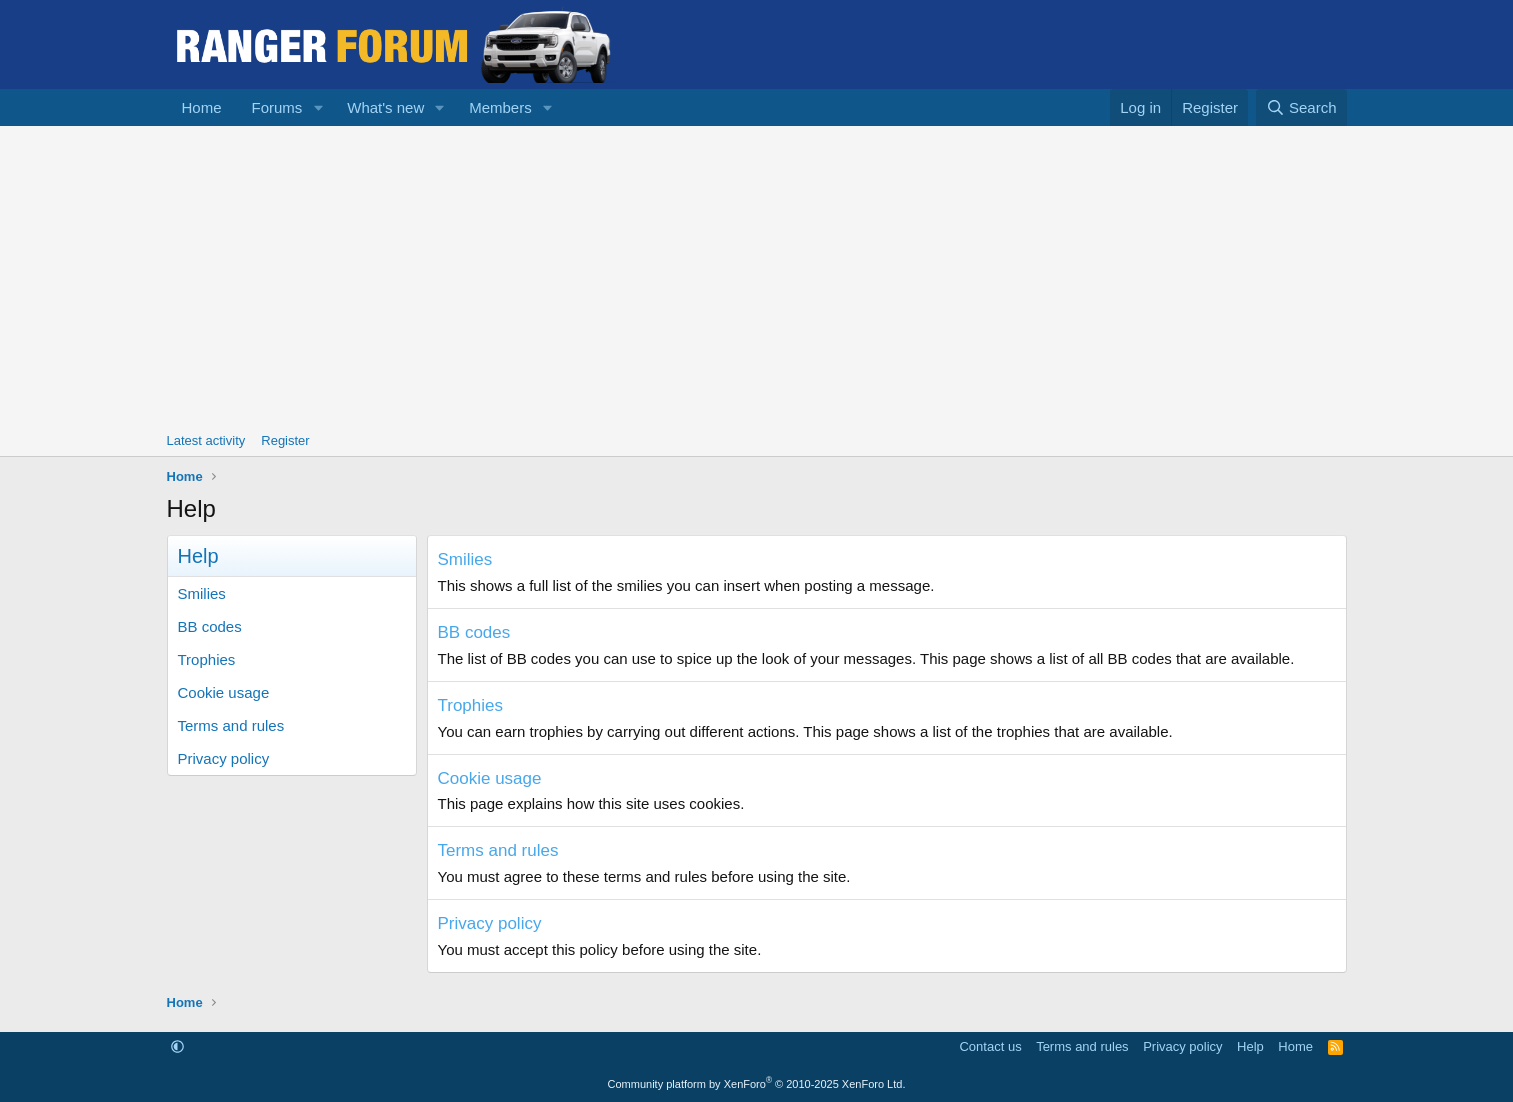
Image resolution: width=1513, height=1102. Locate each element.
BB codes (210, 626)
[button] (318, 107)
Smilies (202, 593)
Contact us (990, 1046)
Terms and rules (231, 725)
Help (1250, 1046)
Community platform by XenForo (757, 1084)
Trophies (207, 659)
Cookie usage (224, 692)
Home (202, 107)
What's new (385, 107)
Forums (277, 107)
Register (285, 440)
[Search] (1301, 107)
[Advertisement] (757, 276)
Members (500, 107)
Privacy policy (224, 758)
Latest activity (206, 440)
